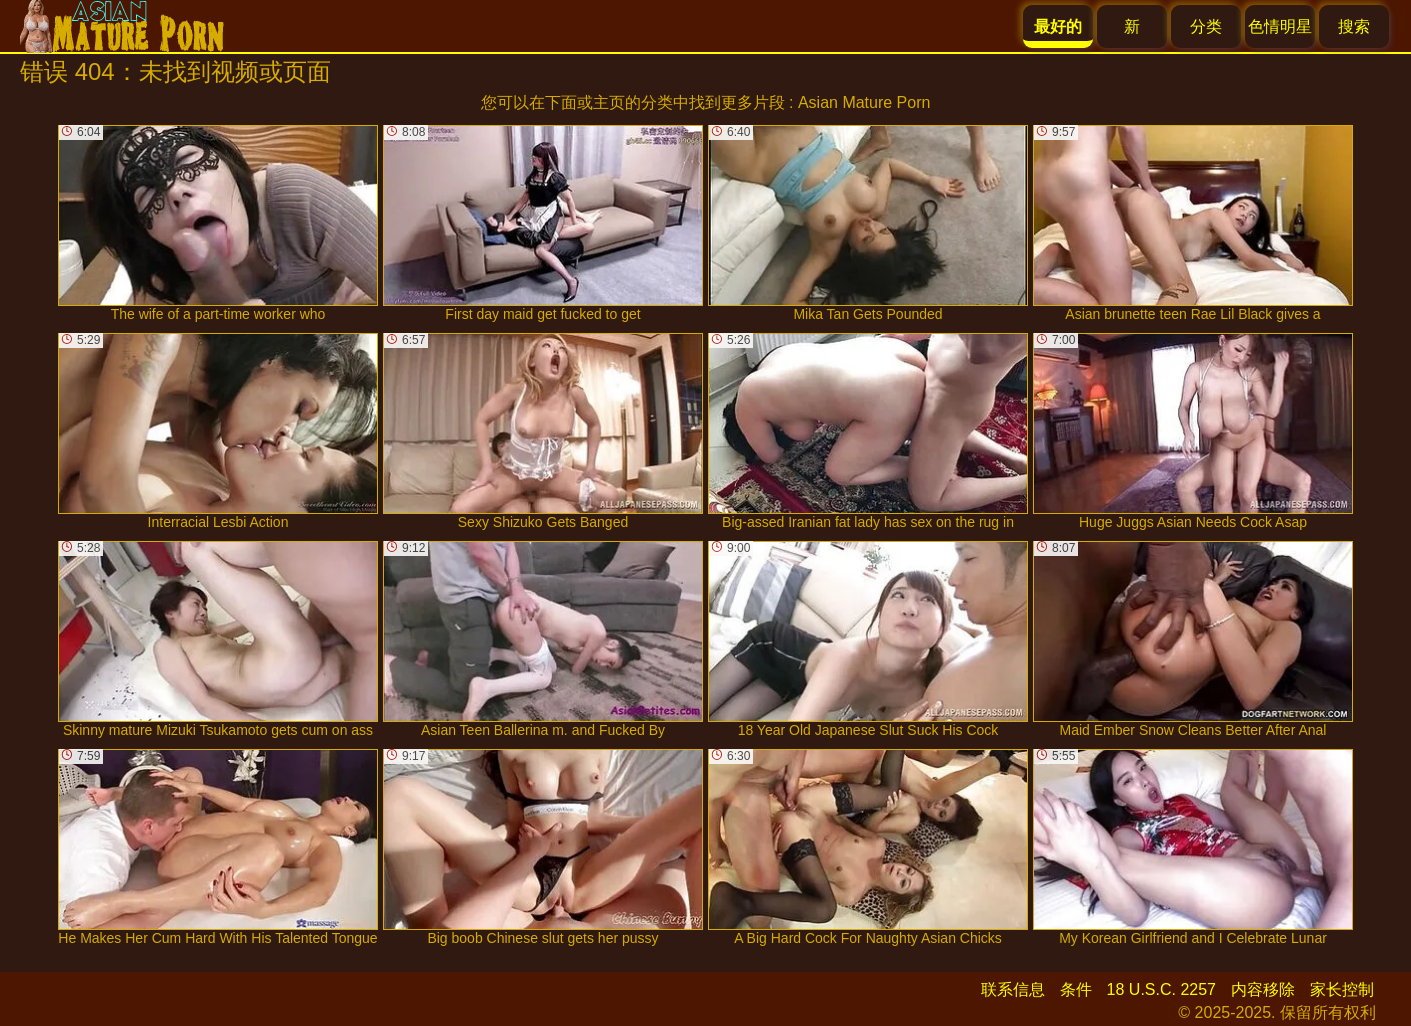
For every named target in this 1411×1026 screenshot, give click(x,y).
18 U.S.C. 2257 (1161, 989)
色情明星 (1280, 26)
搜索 (1354, 26)
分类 (1206, 26)
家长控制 (1342, 989)
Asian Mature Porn (864, 102)
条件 (1076, 989)
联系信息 (1013, 989)
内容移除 (1263, 989)
